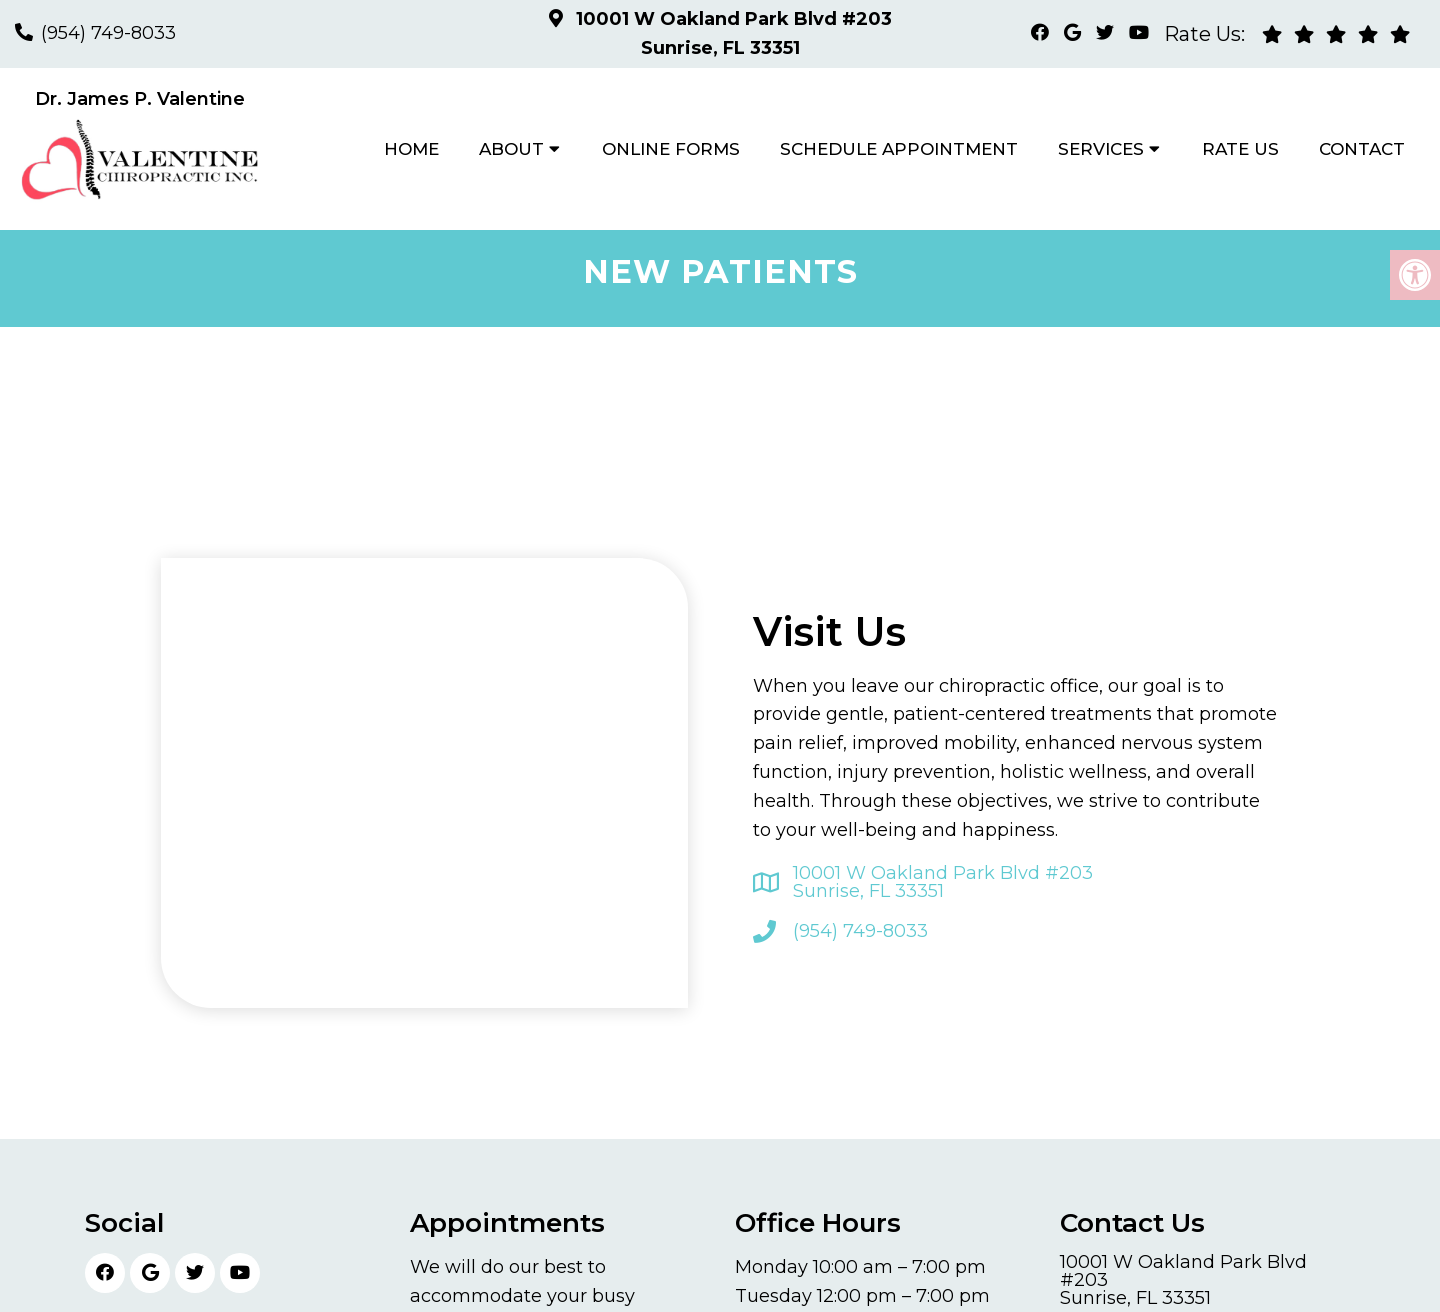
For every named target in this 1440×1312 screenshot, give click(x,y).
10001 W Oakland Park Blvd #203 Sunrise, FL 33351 (943, 882)
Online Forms (671, 149)
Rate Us (1240, 149)
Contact (1362, 149)
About (511, 149)
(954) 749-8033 (108, 33)
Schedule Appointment (899, 149)
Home (411, 149)
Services (1101, 149)
